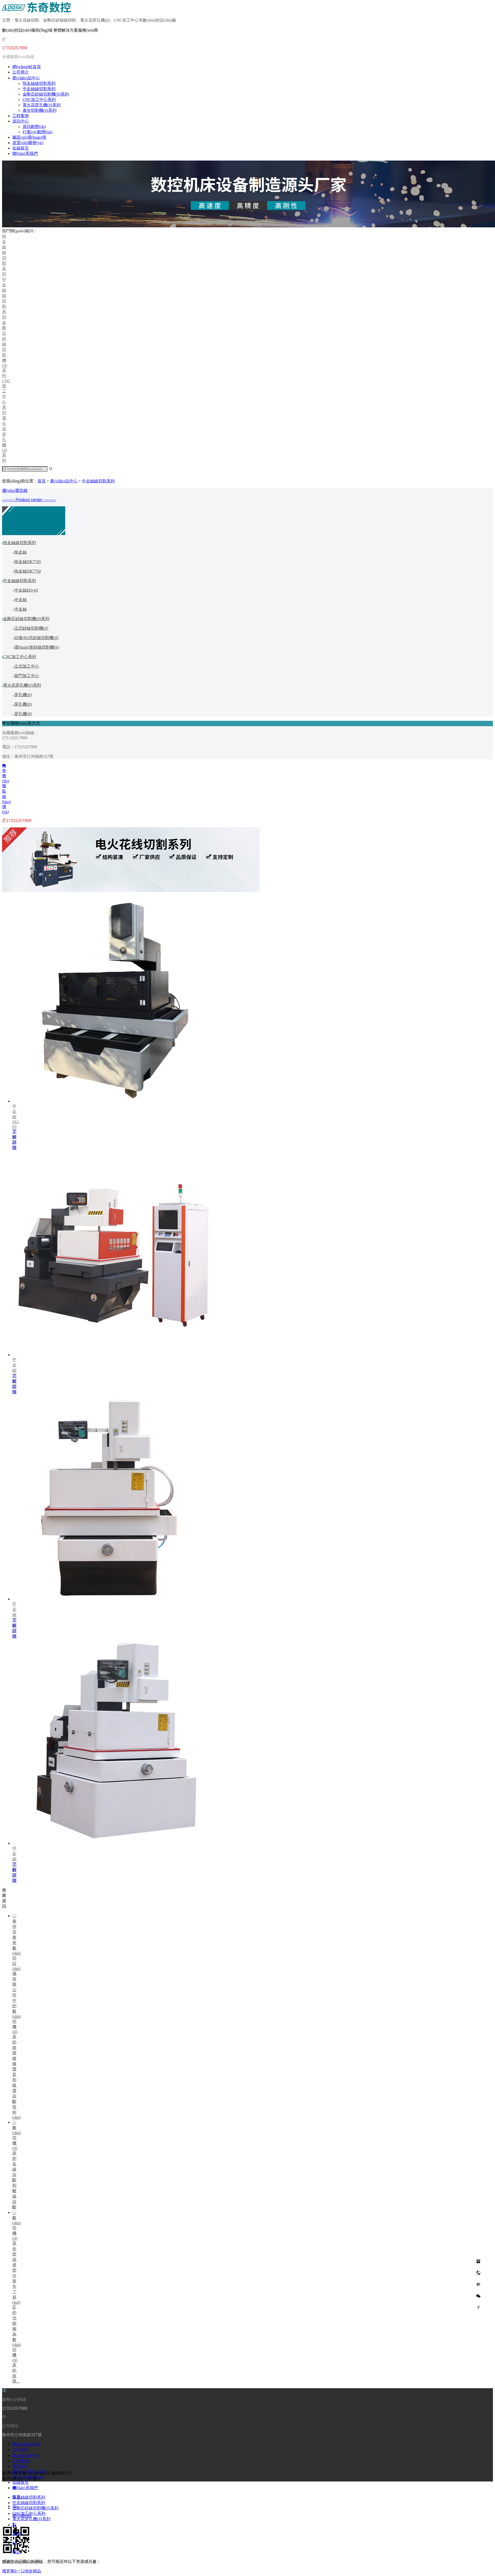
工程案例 (20, 116)
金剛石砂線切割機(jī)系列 (46, 94)
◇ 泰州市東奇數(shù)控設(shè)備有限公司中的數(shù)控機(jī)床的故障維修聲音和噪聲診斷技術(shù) (16, 2017)
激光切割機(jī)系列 (39, 110)
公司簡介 (20, 72)
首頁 (41, 481)
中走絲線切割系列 (39, 89)
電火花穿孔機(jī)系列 (42, 105)
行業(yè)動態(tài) (37, 132)
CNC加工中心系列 (39, 99)
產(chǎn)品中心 (26, 78)
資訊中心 (20, 121)
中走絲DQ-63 (16, 1116)
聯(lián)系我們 (25, 153)
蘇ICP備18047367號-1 (21, 2478)
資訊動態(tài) (34, 126)
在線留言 (20, 148)
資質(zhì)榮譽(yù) (27, 143)
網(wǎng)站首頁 (26, 66)
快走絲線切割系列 (39, 83)
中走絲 (14, 1365)
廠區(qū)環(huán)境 (29, 137)
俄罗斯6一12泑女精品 (21, 2571)
